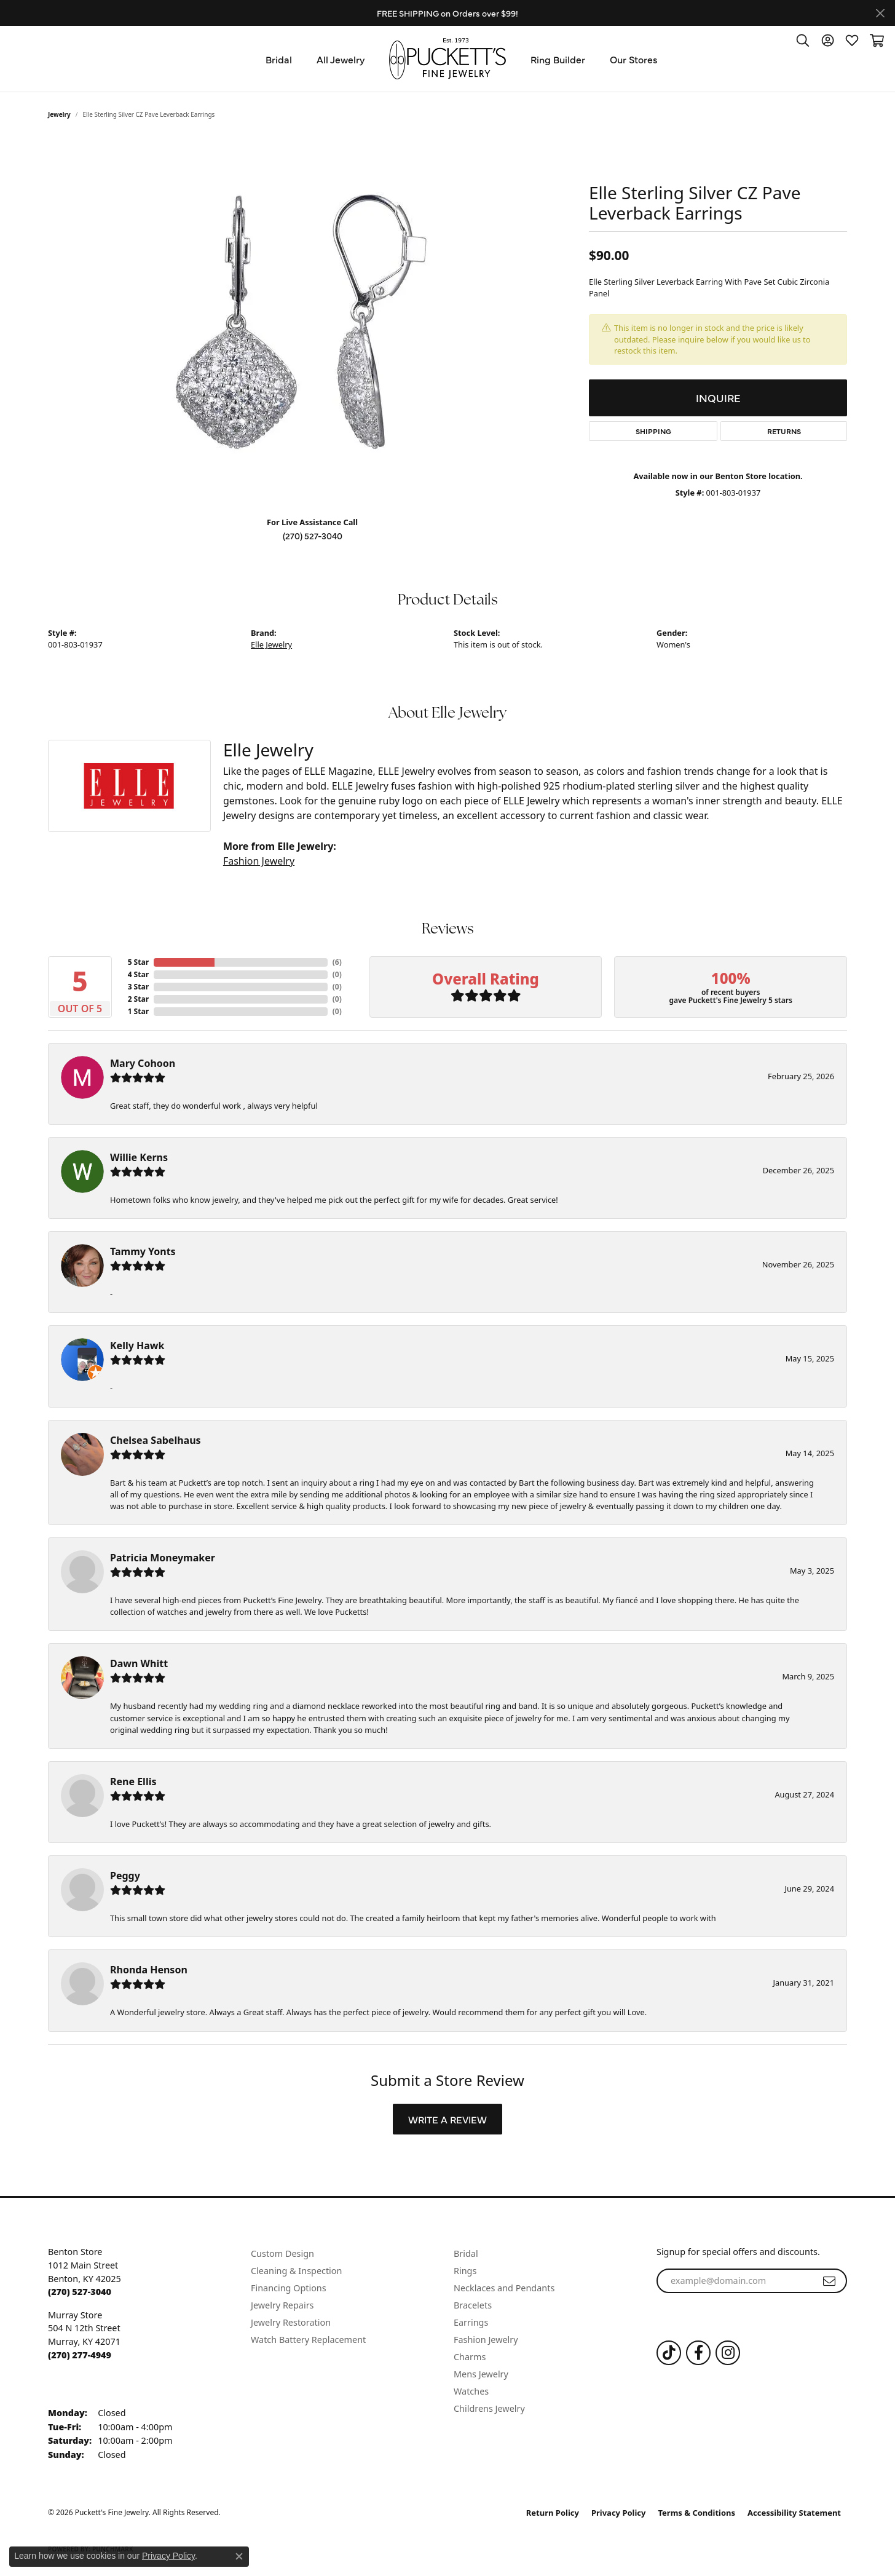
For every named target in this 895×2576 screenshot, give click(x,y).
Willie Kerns (139, 1157)
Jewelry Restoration (291, 2322)
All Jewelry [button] (341, 59)
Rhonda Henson (148, 1969)
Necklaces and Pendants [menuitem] (504, 2288)
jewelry (59, 114)
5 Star (138, 962)
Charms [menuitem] (470, 2357)
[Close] (880, 13)
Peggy (125, 1875)
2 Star (138, 999)
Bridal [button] (279, 59)
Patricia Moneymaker (162, 1557)
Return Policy (552, 2512)
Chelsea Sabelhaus (155, 1440)
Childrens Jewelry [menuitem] (489, 2408)
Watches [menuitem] (471, 2391)
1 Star (138, 1011)
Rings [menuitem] (465, 2271)
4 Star (138, 974)
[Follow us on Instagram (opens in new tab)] (728, 2352)
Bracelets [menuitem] (473, 2305)
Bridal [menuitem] (466, 2253)
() (337, 962)
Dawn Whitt (139, 1663)
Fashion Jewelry (258, 861)
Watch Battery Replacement (308, 2339)
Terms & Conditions (697, 2512)
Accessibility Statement (794, 2512)
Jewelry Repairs (282, 2305)
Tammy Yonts (143, 1251)
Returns (784, 431)
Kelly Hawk (137, 1345)
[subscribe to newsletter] (829, 2281)
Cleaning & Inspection (296, 2271)
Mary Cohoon (142, 1063)
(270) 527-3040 (312, 535)
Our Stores (634, 59)
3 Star (138, 986)
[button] (803, 40)
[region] (312, 322)
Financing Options (288, 2288)
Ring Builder (557, 59)
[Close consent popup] (239, 2556)
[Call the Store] (79, 2291)
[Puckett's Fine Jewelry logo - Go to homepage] (447, 59)
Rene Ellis (133, 1781)
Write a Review (447, 2119)
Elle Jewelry (271, 644)
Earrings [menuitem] (471, 2322)
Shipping (653, 431)
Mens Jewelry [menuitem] (481, 2374)
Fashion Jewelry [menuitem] (486, 2339)
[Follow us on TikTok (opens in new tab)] (668, 2352)
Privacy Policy (618, 2512)
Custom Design (282, 2253)
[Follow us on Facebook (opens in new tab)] (698, 2352)
